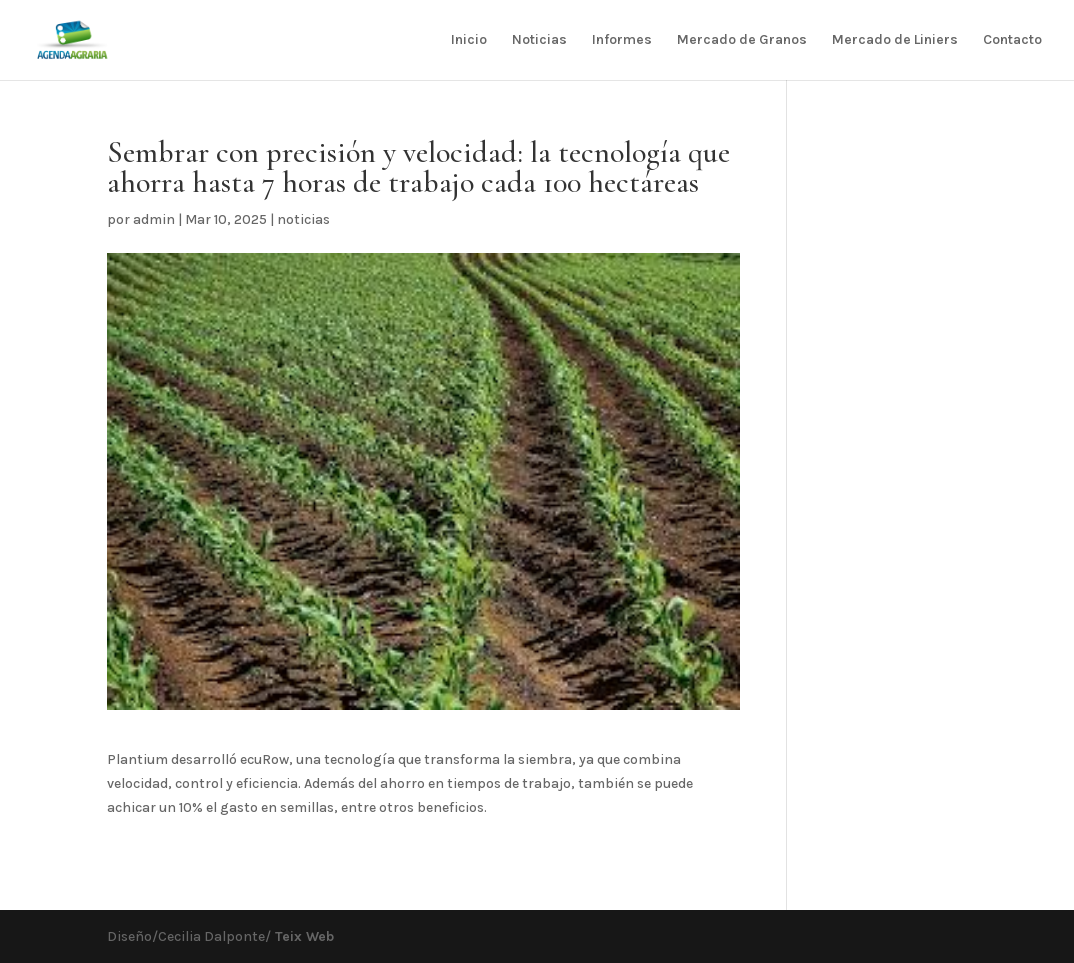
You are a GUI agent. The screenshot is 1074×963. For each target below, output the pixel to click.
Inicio (469, 40)
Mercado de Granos (742, 40)
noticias (303, 219)
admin (154, 219)
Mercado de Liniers (895, 40)
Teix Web (302, 936)
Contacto (1012, 40)
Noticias (539, 40)
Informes (622, 40)
